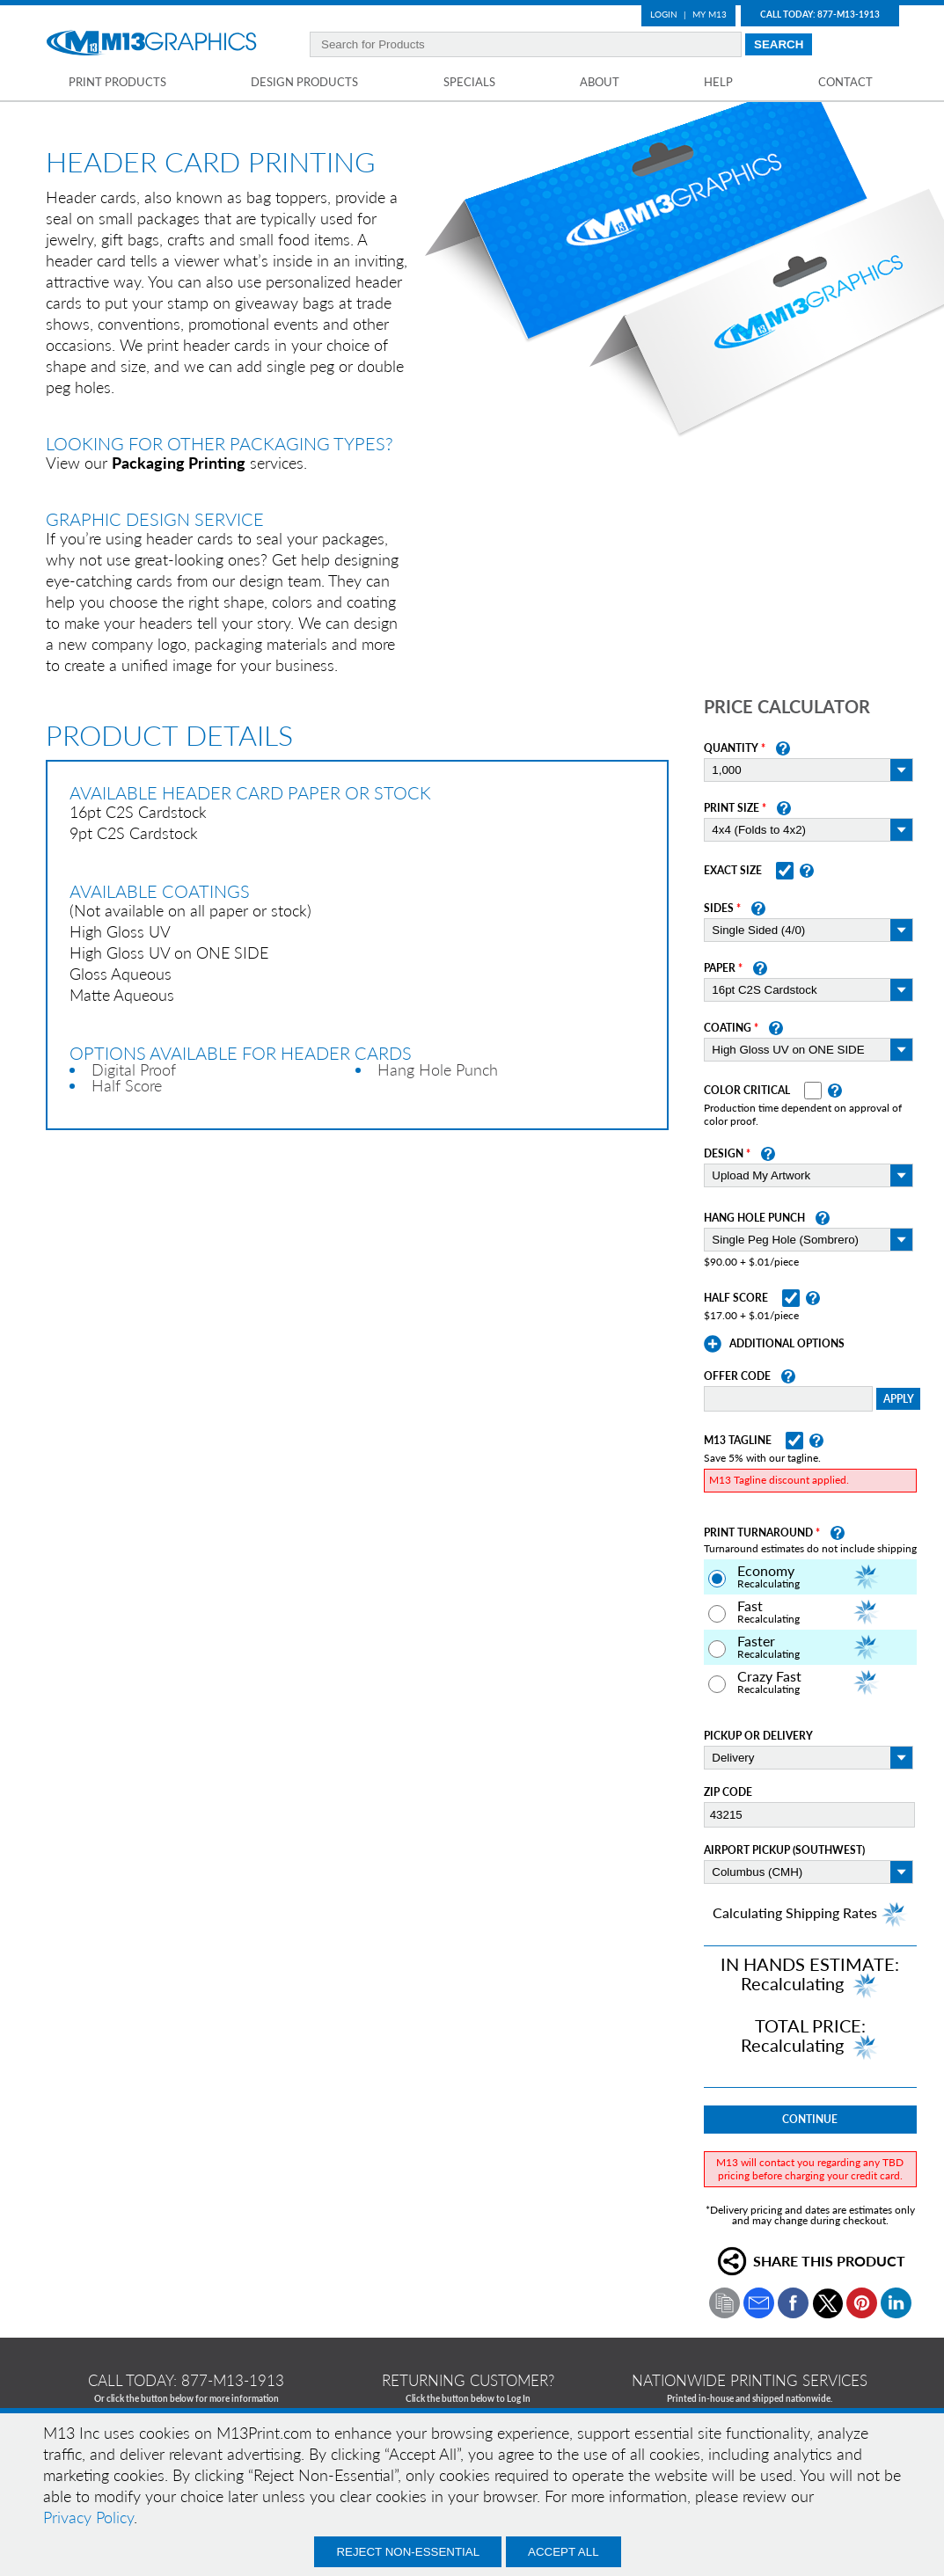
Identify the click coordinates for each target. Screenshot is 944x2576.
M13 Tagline (738, 1440)
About (599, 82)
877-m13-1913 (232, 2380)
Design (723, 1154)
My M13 (709, 14)
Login (663, 14)
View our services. (176, 462)
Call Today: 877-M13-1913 (820, 14)
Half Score (736, 1298)
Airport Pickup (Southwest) (784, 1850)
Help (718, 82)
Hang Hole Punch (754, 1218)
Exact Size (733, 870)
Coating (727, 1028)
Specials (469, 82)
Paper (719, 968)
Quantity (731, 748)
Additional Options (787, 1344)
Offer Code (737, 1376)
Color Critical (747, 1090)
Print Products (117, 82)
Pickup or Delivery (758, 1736)
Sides (719, 908)
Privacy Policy (88, 2517)
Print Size (731, 808)
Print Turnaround (758, 1533)
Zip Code (728, 1792)
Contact (845, 82)
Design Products (304, 82)
